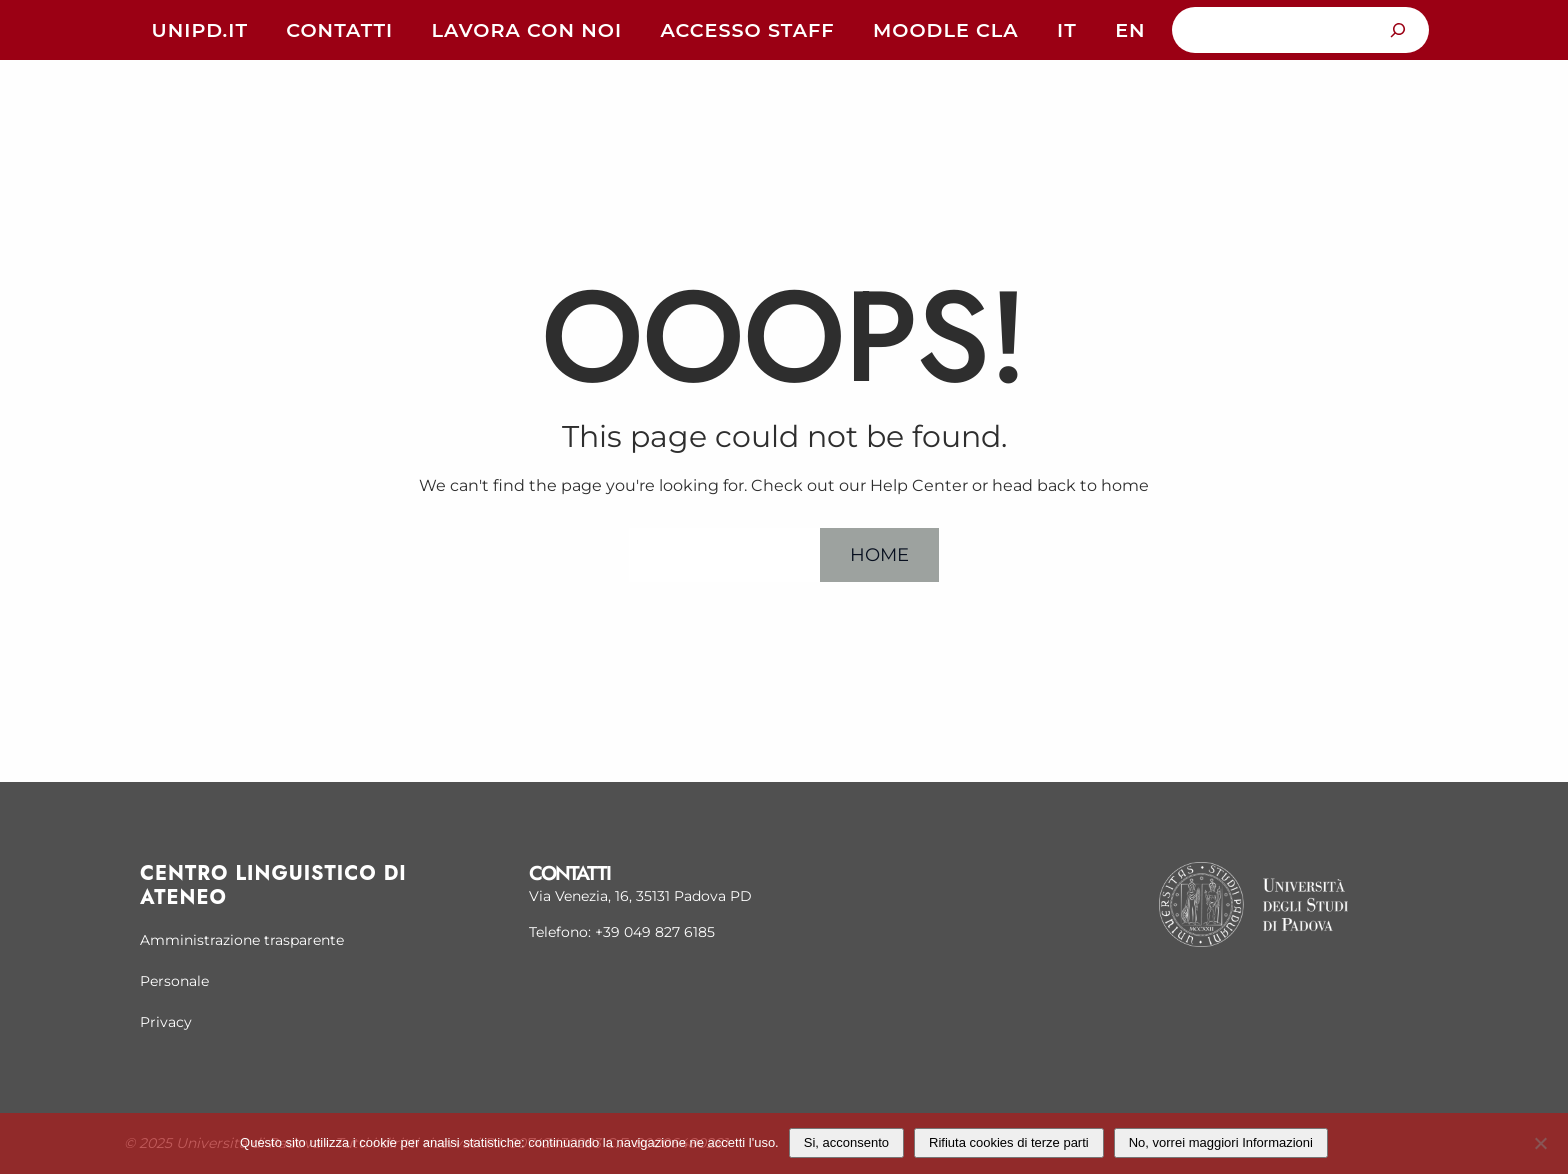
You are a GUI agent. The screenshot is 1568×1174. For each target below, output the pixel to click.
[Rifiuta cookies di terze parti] (1540, 1140)
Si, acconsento (846, 1142)
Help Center (724, 554)
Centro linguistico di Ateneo (273, 885)
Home (879, 554)
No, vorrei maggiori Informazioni (1221, 1142)
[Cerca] (1398, 30)
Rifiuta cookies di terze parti (1009, 1142)
